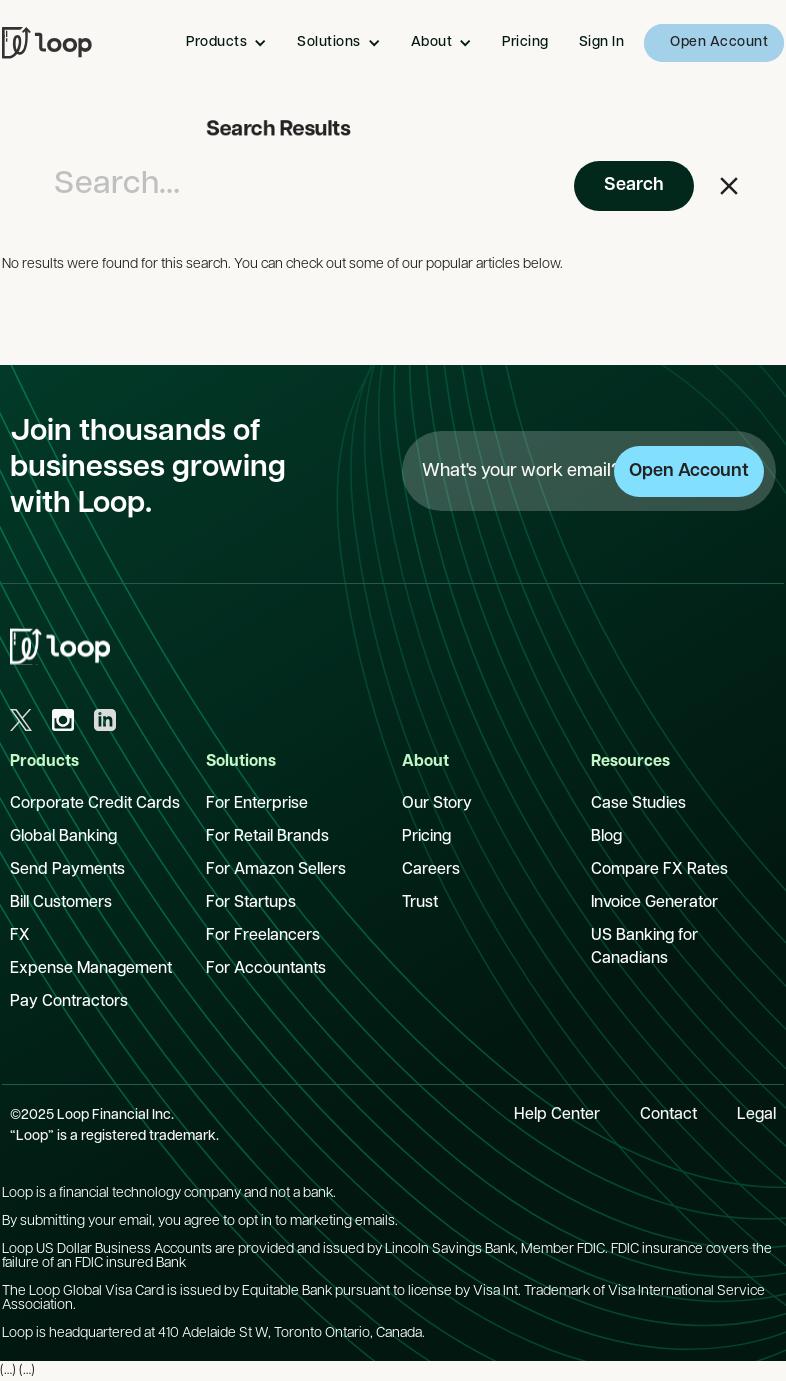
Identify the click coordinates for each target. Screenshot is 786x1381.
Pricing (525, 42)
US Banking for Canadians (644, 947)
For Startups (251, 903)
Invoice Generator (654, 903)
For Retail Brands (267, 837)
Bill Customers (61, 903)
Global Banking (63, 837)
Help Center (557, 1115)
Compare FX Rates (659, 870)
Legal (756, 1115)
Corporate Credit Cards (95, 804)
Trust (420, 903)
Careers (431, 870)
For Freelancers (263, 936)
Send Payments (67, 870)
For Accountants (266, 969)
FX (20, 936)
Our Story (437, 804)
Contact (668, 1115)
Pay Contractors (69, 1002)
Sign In (602, 42)
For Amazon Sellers (276, 870)
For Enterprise (257, 804)
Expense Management (91, 969)
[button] (231, 43)
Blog (606, 837)
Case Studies (638, 804)
